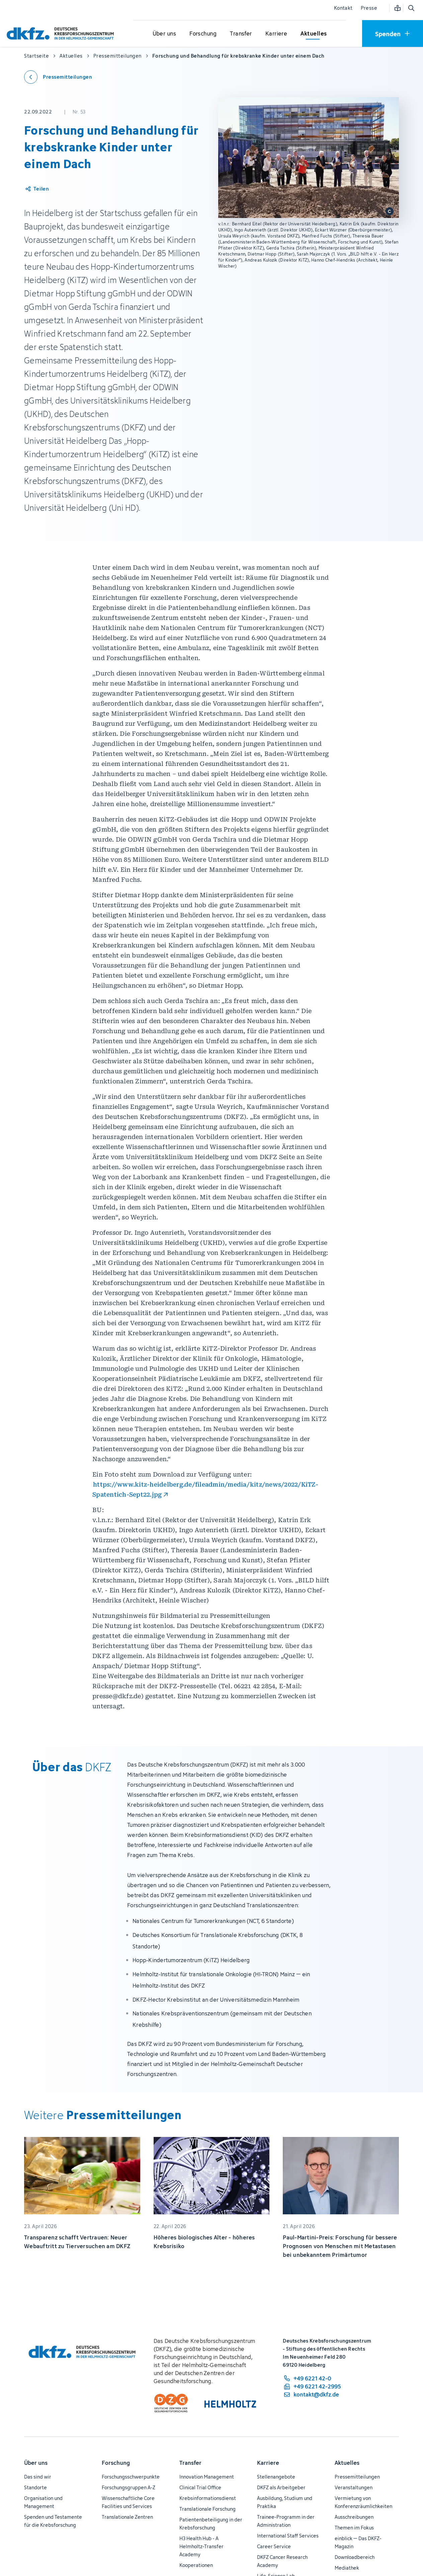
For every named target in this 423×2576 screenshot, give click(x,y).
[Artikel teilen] (36, 189)
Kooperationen (196, 2565)
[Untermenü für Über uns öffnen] (164, 33)
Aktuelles (347, 2462)
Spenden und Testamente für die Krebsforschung (53, 2521)
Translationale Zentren (127, 2517)
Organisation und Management (43, 2502)
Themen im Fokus (354, 2527)
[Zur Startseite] (62, 33)
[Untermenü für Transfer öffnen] (241, 33)
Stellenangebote (276, 2477)
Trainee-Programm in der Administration (286, 2521)
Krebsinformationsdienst (207, 2498)
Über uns (36, 2462)
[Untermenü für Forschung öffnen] (203, 33)
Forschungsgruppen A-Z (128, 2487)
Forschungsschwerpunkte (131, 2477)
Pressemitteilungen (357, 2477)
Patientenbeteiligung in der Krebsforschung (210, 2523)
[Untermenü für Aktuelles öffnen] (313, 33)
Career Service (274, 2546)
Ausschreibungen (354, 2517)
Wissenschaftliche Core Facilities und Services (128, 2502)
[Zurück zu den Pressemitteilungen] (58, 77)
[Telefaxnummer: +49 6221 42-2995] (312, 2386)
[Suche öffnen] (411, 8)
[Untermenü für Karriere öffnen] (276, 33)
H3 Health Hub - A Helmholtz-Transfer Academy (201, 2546)
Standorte (35, 2487)
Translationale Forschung (207, 2509)
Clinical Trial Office (200, 2487)
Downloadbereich (354, 2557)
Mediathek (347, 2568)
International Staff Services (288, 2535)
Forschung (116, 2462)
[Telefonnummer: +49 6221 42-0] (312, 2378)
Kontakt (343, 8)
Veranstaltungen (353, 2487)
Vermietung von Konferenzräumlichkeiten (363, 2502)
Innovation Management (206, 2477)
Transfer (190, 2462)
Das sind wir (37, 2477)
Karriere (268, 2462)
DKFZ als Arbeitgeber (281, 2487)
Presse (369, 8)
